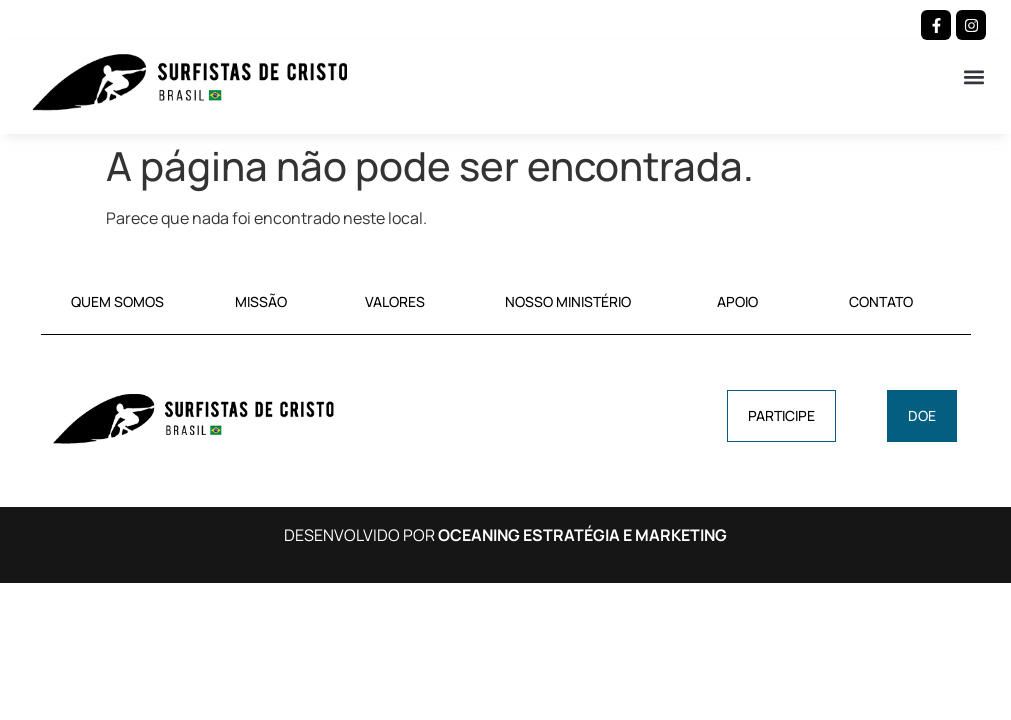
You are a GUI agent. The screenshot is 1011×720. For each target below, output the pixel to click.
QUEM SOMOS (117, 301)
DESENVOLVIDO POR (505, 535)
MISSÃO (261, 301)
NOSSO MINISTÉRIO (568, 301)
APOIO (737, 301)
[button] (974, 76)
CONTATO (881, 301)
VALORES (395, 301)
